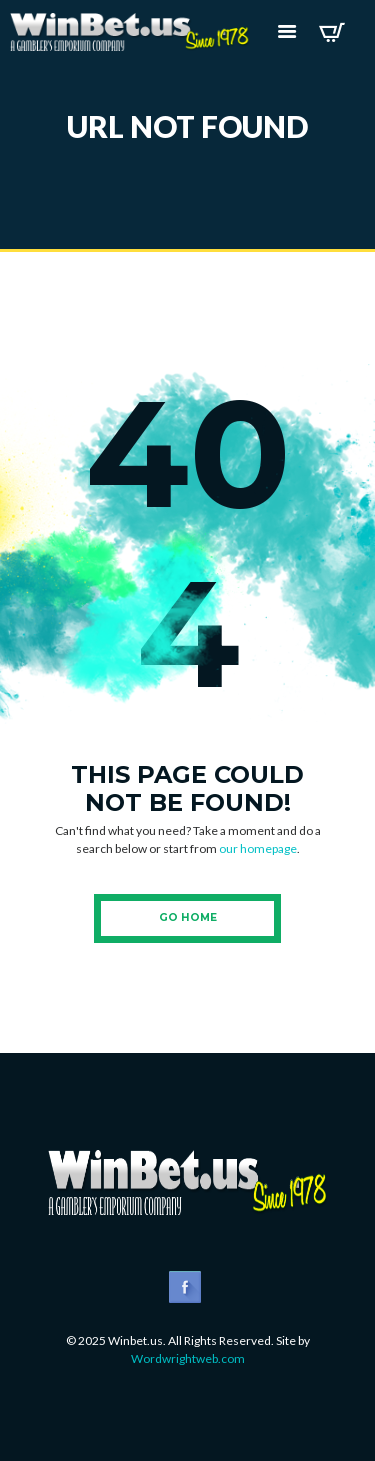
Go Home (188, 917)
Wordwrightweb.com (188, 1358)
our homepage (258, 848)
